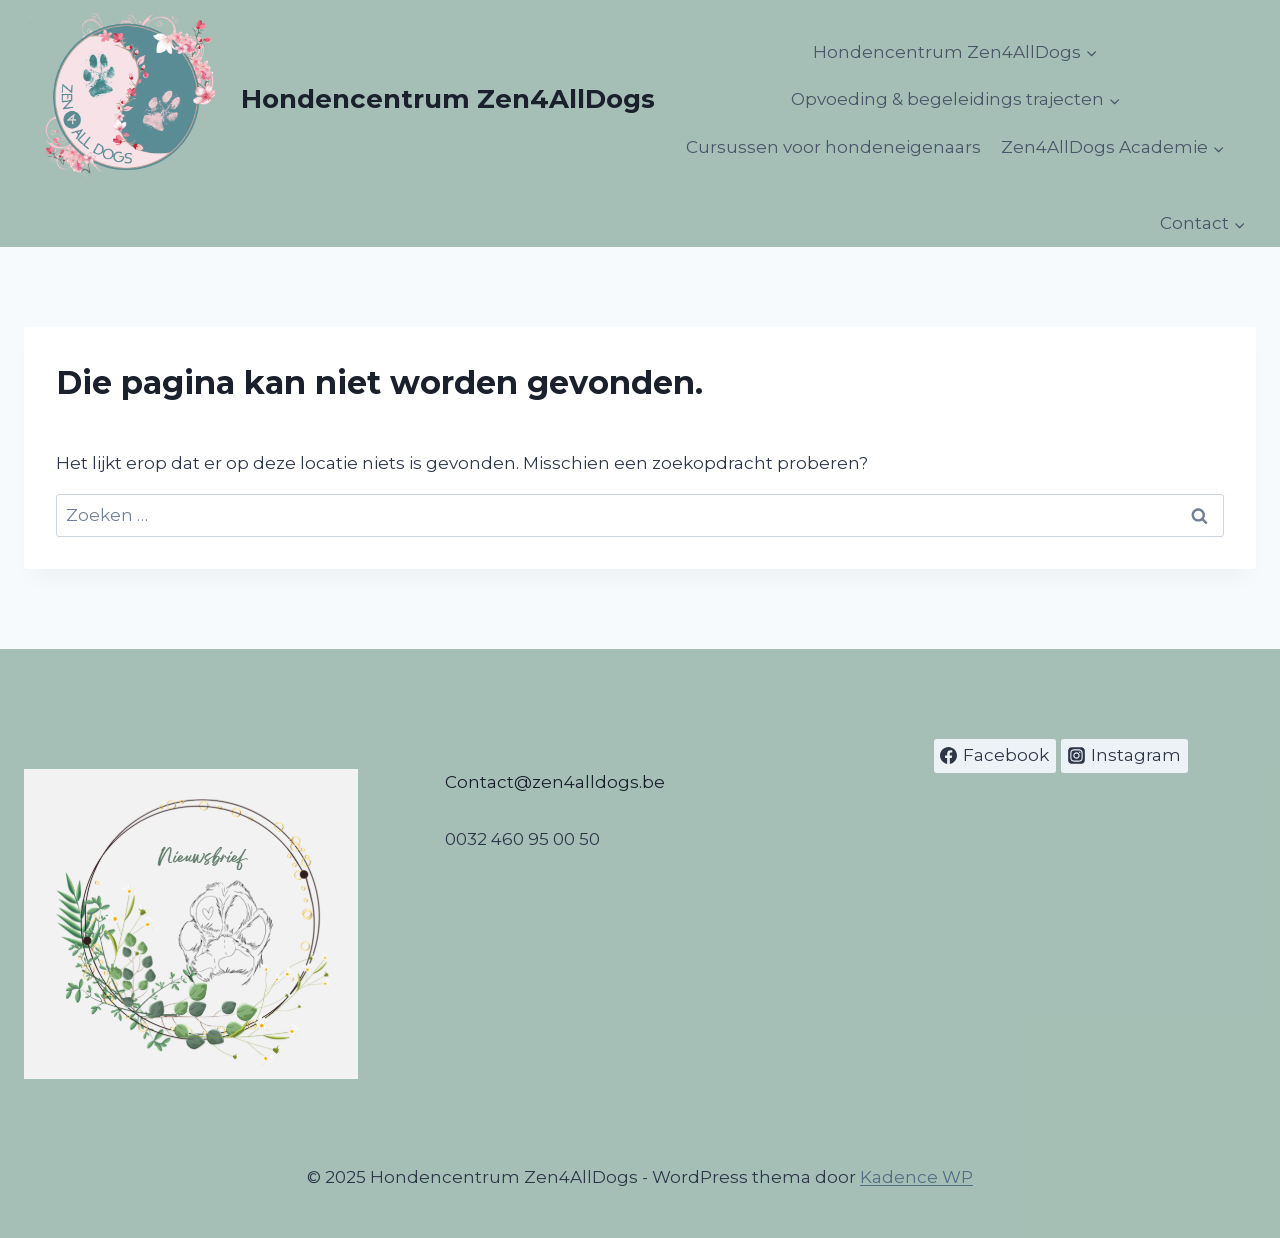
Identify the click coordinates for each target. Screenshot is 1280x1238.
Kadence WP (916, 1177)
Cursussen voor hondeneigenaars (833, 147)
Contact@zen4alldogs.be (555, 782)
